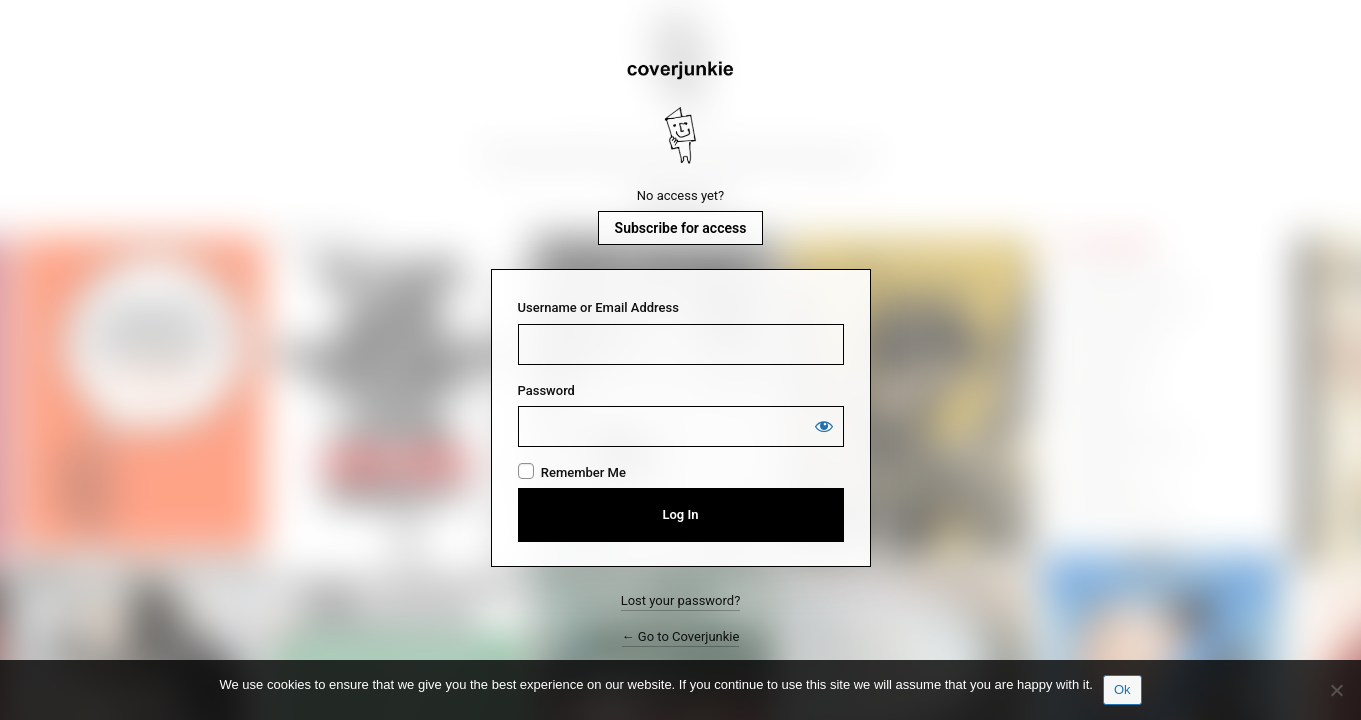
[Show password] (824, 426)
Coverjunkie (681, 113)
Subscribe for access (681, 228)
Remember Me (583, 472)
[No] (1336, 690)
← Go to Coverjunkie (681, 636)
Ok (1122, 689)
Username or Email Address (598, 307)
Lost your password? (681, 600)
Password (546, 390)
